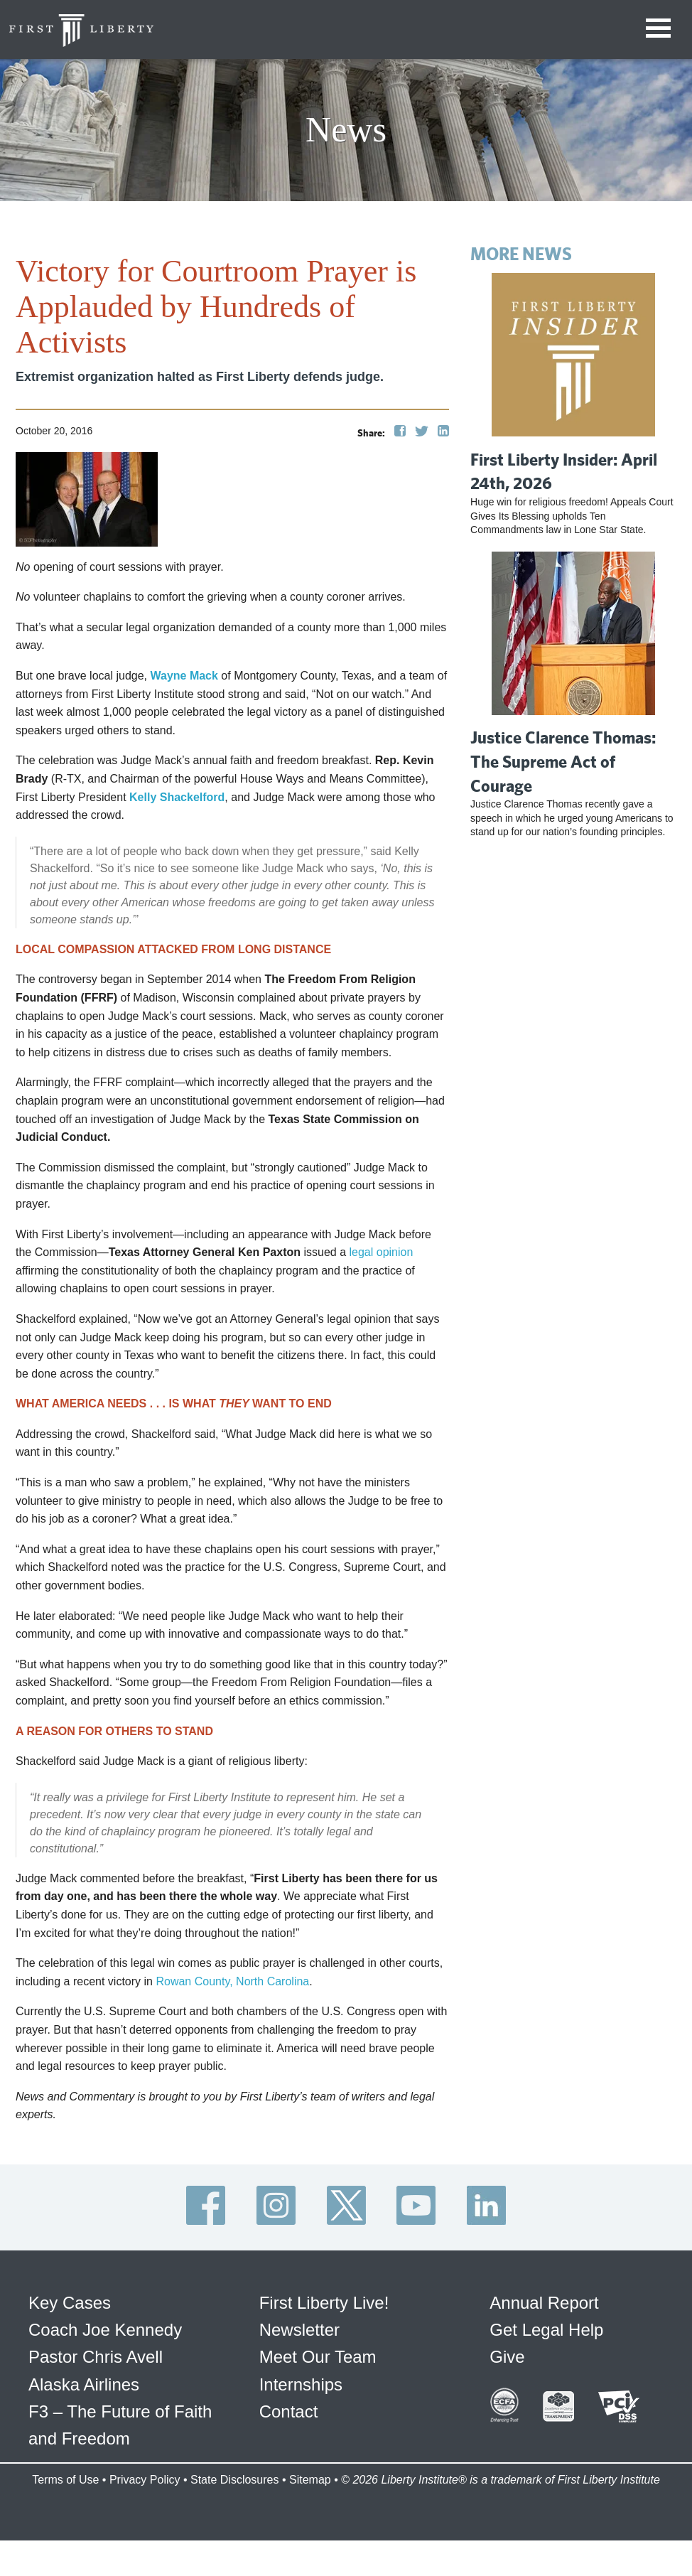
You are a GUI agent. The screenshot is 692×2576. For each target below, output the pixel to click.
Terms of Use (65, 2480)
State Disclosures (234, 2480)
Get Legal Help (546, 2329)
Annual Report (544, 2302)
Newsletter (299, 2329)
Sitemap (310, 2480)
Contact (288, 2411)
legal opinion (381, 1252)
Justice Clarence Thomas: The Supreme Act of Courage (563, 761)
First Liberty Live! (324, 2302)
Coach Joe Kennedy (105, 2329)
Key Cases (69, 2302)
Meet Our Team (318, 2356)
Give (507, 2356)
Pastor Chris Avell (95, 2356)
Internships (300, 2384)
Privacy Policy (144, 2480)
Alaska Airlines (83, 2384)
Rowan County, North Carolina (232, 1981)
